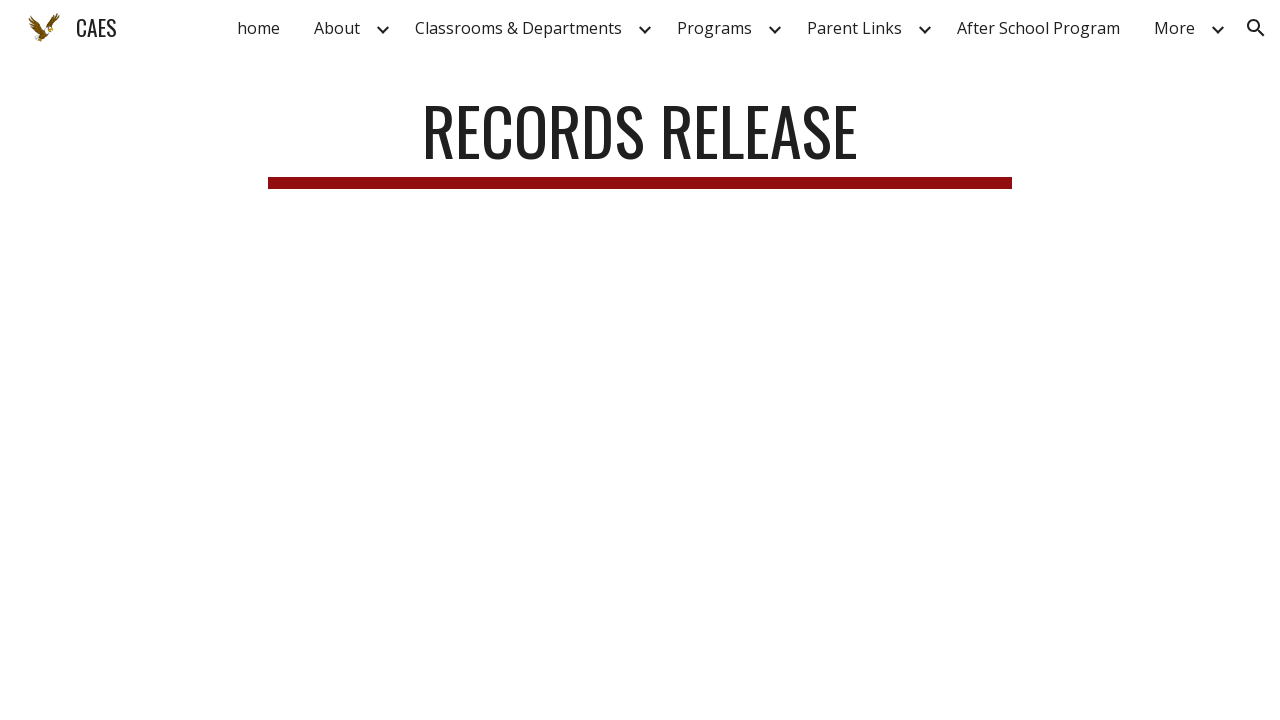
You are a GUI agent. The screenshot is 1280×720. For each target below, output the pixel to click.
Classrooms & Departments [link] (518, 28)
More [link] (1174, 28)
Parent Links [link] (854, 28)
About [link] (337, 28)
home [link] (258, 28)
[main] (640, 140)
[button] (1256, 28)
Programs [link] (714, 28)
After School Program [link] (1038, 28)
